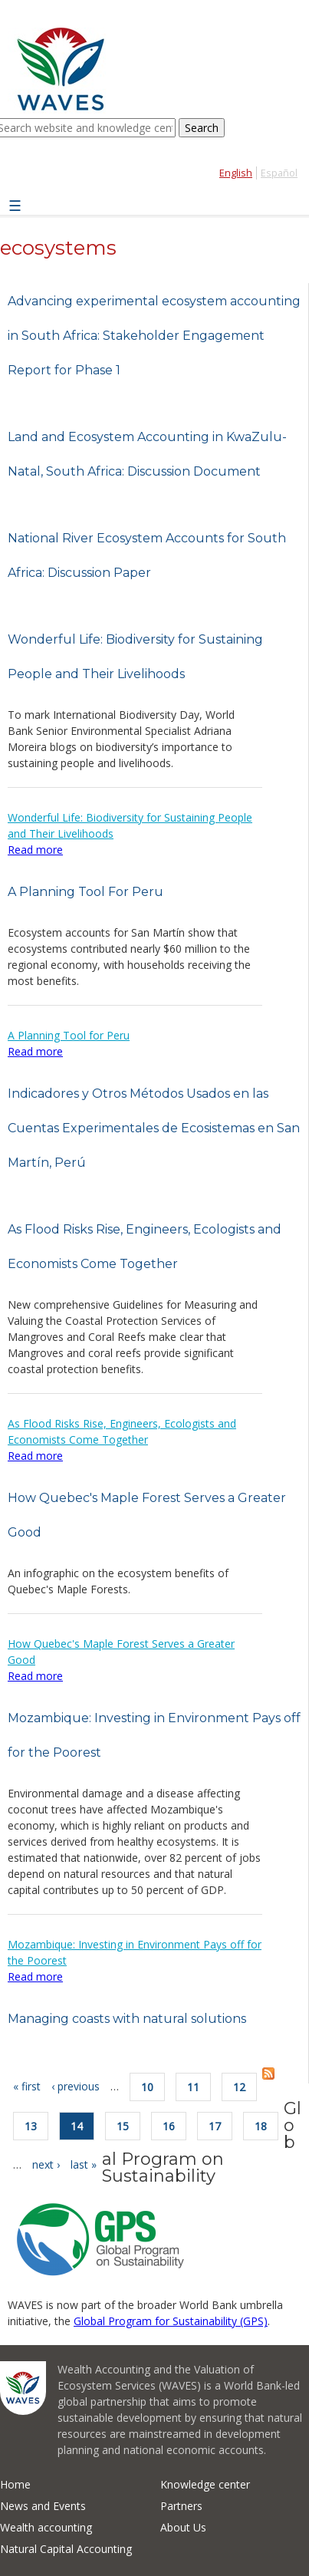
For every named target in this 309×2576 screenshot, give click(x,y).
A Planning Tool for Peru (69, 1035)
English (235, 173)
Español (279, 173)
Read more (35, 849)
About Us (183, 2527)
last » (84, 2164)
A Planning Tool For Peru (85, 891)
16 (169, 2126)
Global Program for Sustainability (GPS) (171, 2321)
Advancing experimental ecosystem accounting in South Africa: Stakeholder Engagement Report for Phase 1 (154, 335)
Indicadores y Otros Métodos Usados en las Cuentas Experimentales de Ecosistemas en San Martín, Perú (154, 1128)
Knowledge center (205, 2484)
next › (46, 2164)
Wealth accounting (46, 2527)
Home (15, 2484)
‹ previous (75, 2086)
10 (147, 2087)
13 (31, 2126)
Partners (181, 2506)
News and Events (43, 2506)
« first (27, 2086)
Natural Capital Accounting (66, 2548)
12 (239, 2087)
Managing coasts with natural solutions (127, 2018)
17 (215, 2126)
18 (261, 2126)
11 (193, 2087)
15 (123, 2126)
